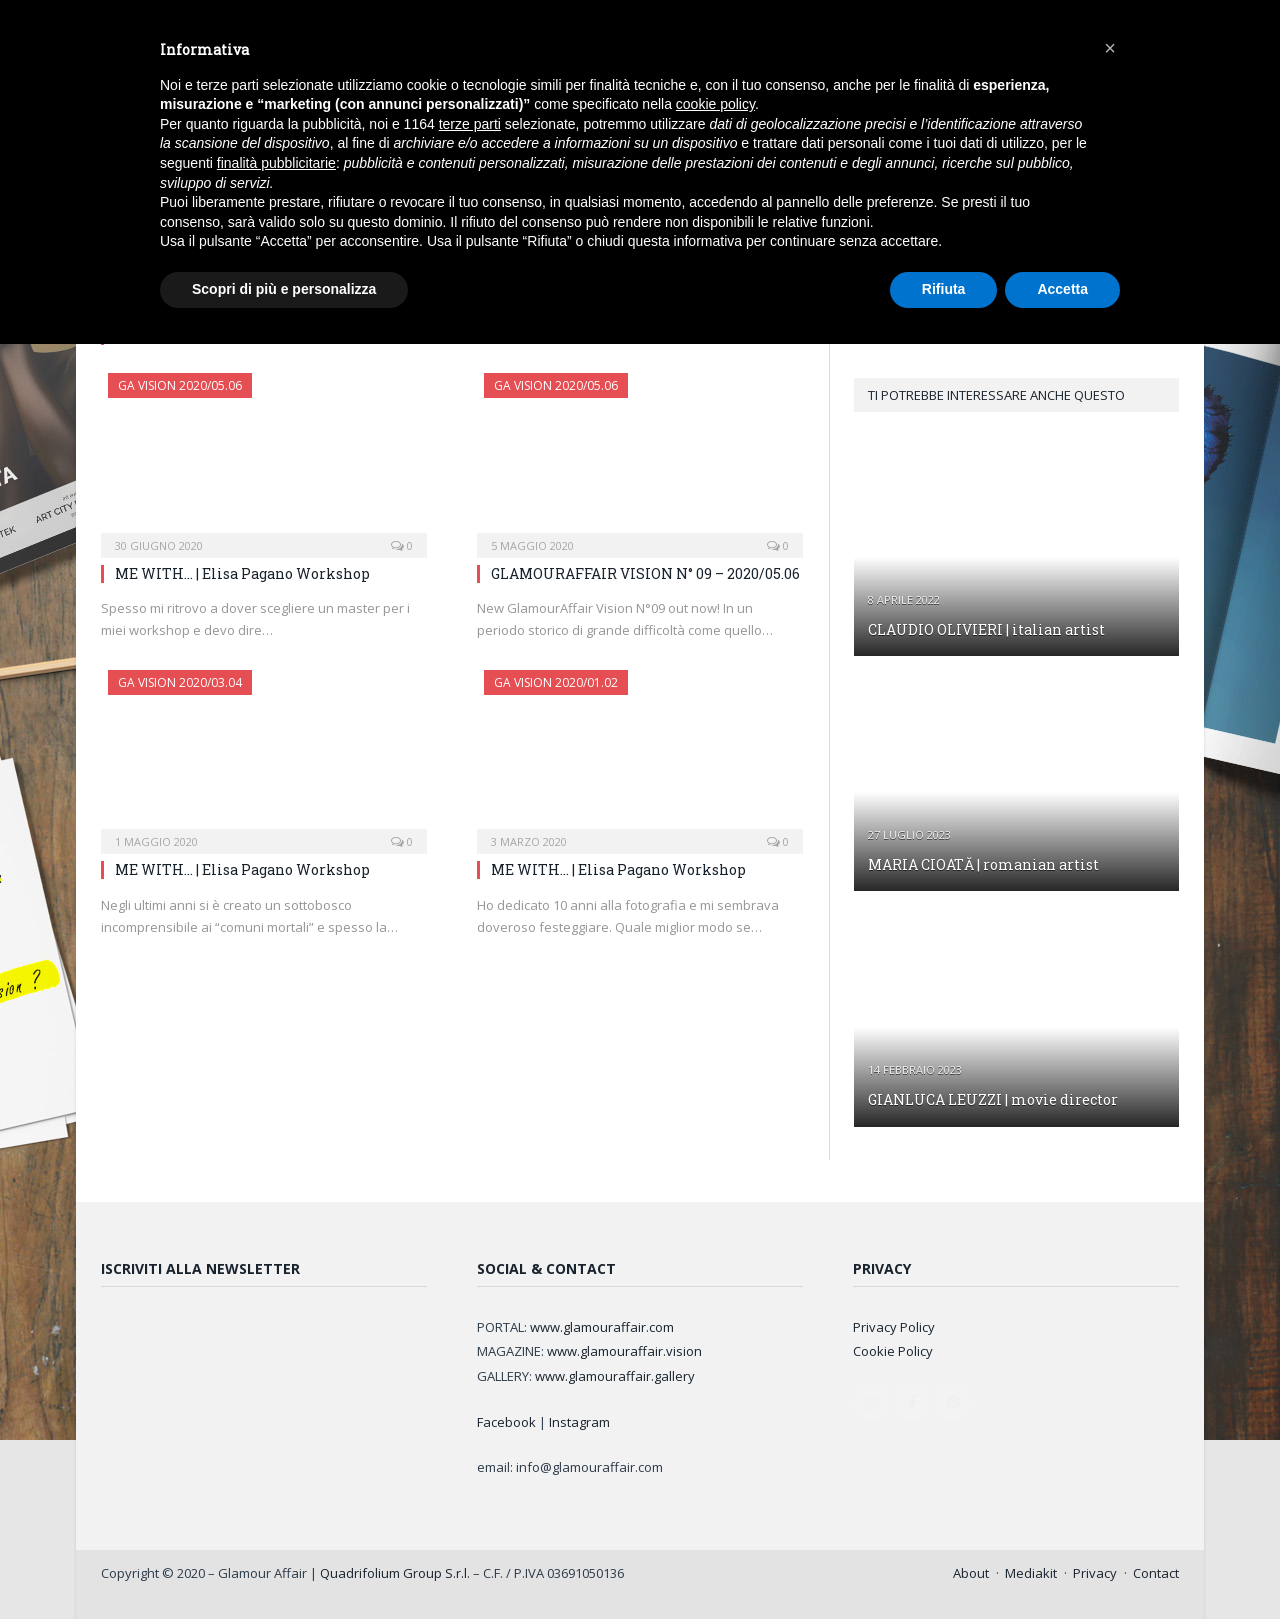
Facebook (506, 1422)
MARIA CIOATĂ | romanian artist (983, 864)
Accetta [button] (1062, 289)
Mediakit (1031, 1573)
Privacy (1095, 1573)
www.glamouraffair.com (602, 1327)
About (971, 1573)
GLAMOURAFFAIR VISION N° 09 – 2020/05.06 (645, 573)
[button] (1110, 48)
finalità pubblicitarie (276, 163)
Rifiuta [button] (944, 289)
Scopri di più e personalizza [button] (284, 289)
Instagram (579, 1422)
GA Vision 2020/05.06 (180, 385)
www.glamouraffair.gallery (615, 1376)
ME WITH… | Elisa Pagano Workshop (242, 573)
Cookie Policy (893, 1351)
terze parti (470, 124)
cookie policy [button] (715, 104)
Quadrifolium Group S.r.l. (395, 1573)
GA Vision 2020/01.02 (556, 682)
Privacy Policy (894, 1327)
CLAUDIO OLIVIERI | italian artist (986, 629)
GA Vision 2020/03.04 (180, 682)
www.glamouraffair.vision (624, 1351)
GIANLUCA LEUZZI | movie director (993, 1099)
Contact (1156, 1573)
